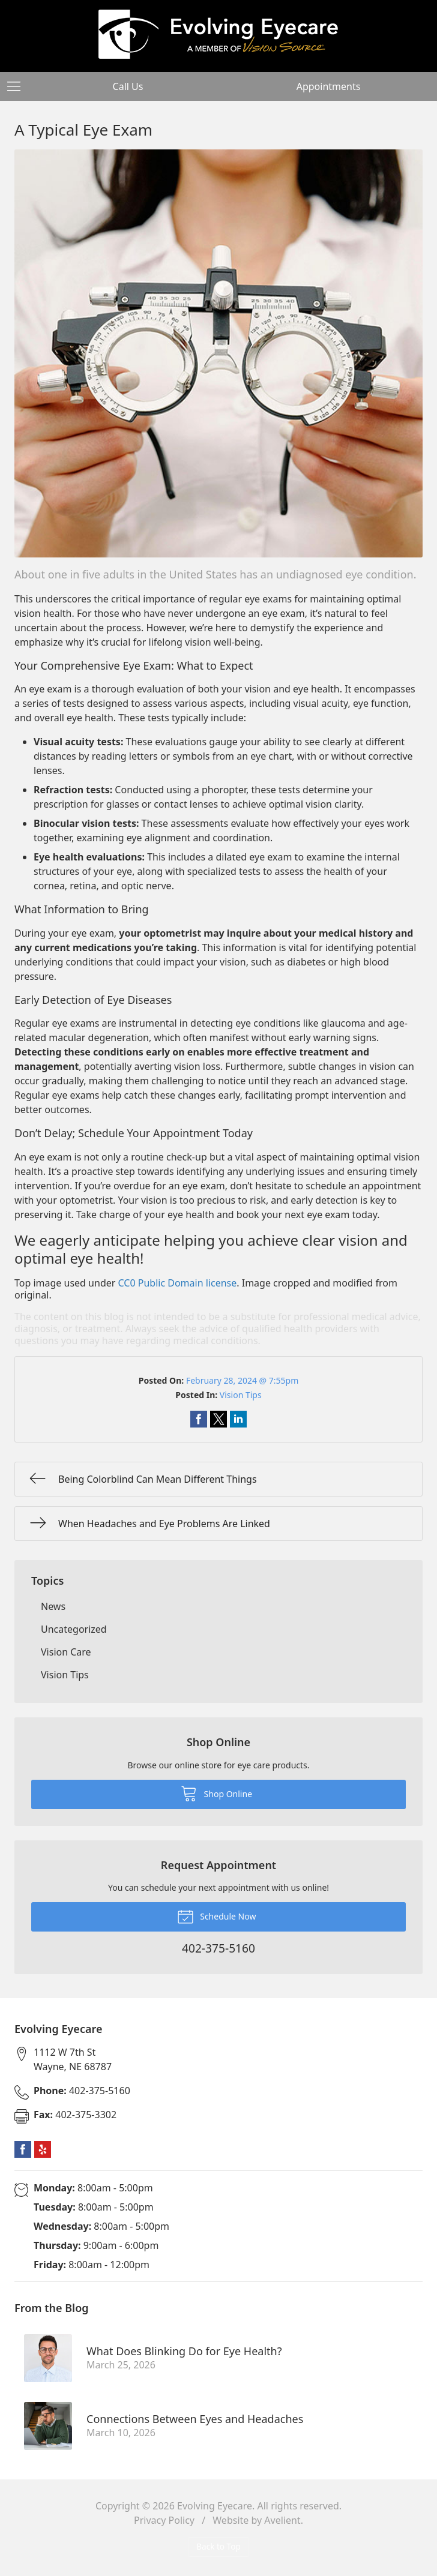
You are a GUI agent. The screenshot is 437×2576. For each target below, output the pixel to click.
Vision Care (66, 1652)
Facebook (22, 2149)
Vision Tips (241, 1395)
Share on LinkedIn (238, 1419)
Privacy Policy (164, 2520)
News (53, 1606)
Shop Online (216, 1793)
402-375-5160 (82, 2090)
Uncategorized (74, 1629)
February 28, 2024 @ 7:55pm (242, 1380)
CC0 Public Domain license (177, 1283)
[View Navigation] (18, 86)
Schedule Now (216, 1916)
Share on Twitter (218, 1419)
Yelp (42, 2149)
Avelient (282, 2520)
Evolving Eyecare (214, 2505)
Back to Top (218, 2546)
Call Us (128, 86)
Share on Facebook (198, 1419)
